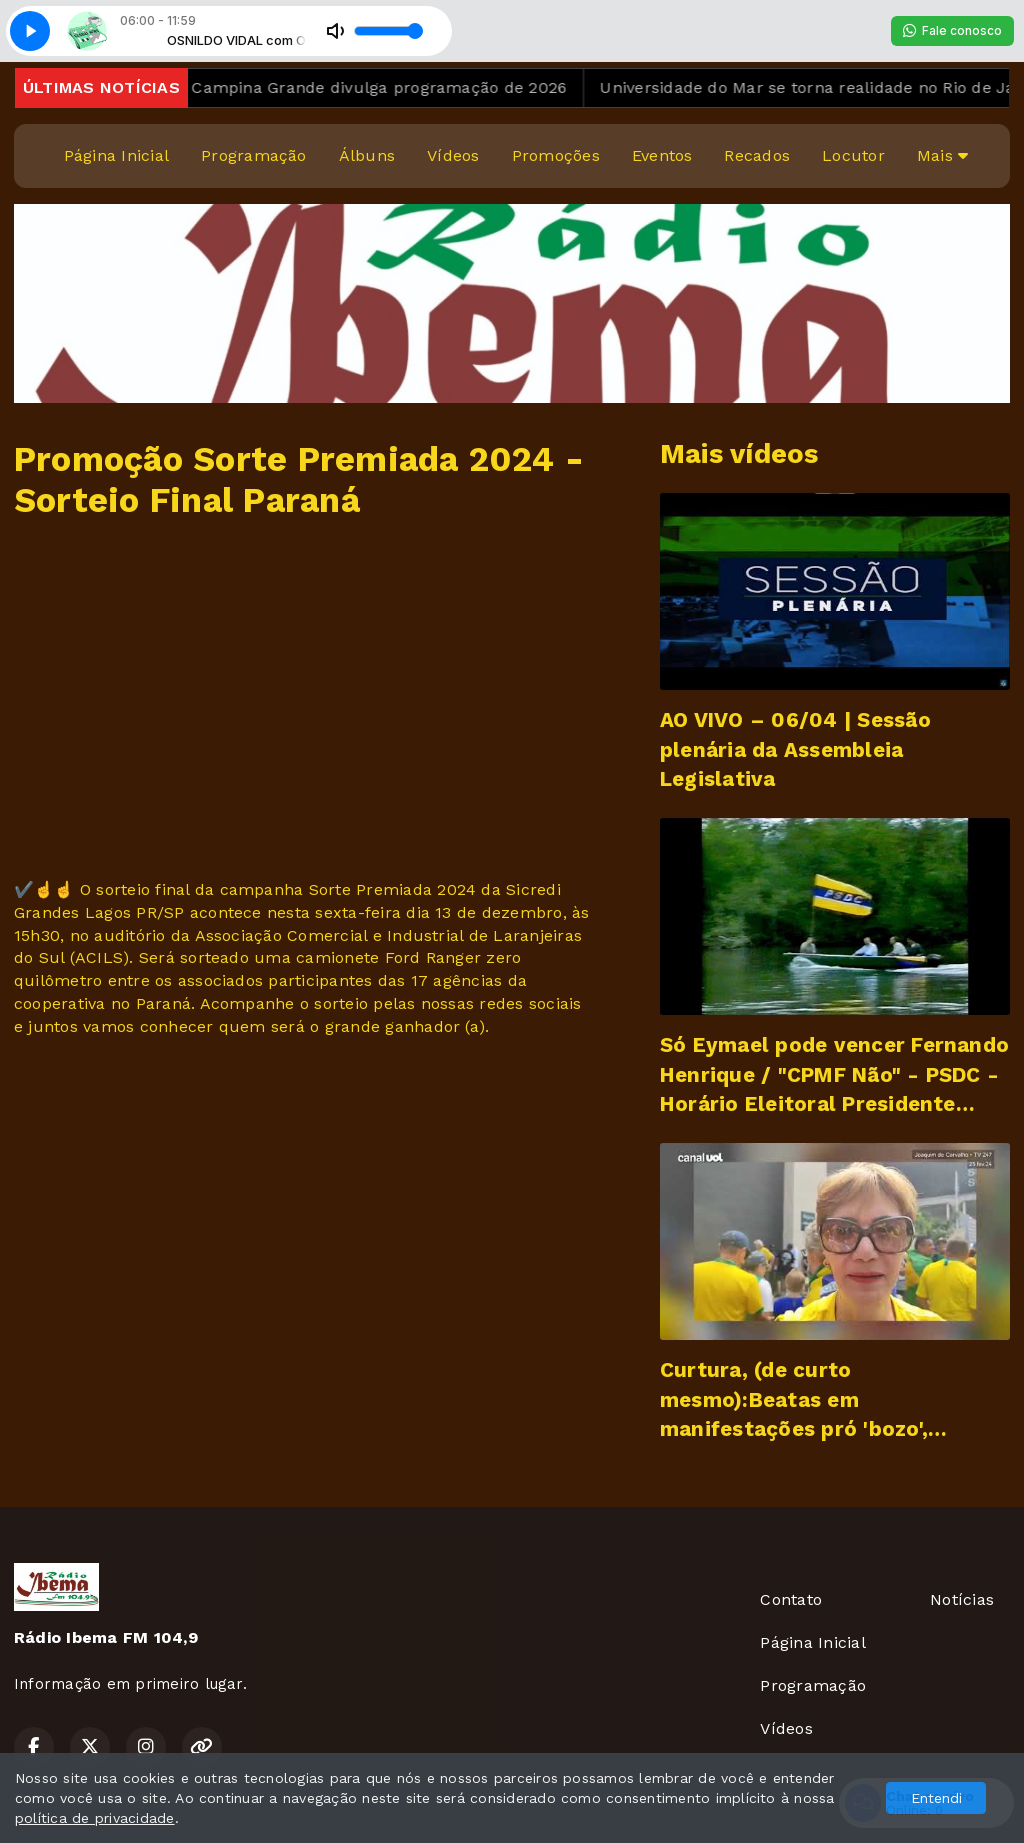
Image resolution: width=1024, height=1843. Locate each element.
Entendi (936, 1798)
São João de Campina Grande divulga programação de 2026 (345, 87)
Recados (757, 155)
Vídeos (453, 155)
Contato (791, 1599)
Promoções (556, 155)
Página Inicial (116, 155)
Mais (942, 155)
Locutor (853, 155)
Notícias (962, 1599)
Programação (254, 155)
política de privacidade (95, 1818)
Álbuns (367, 155)
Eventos (662, 155)
